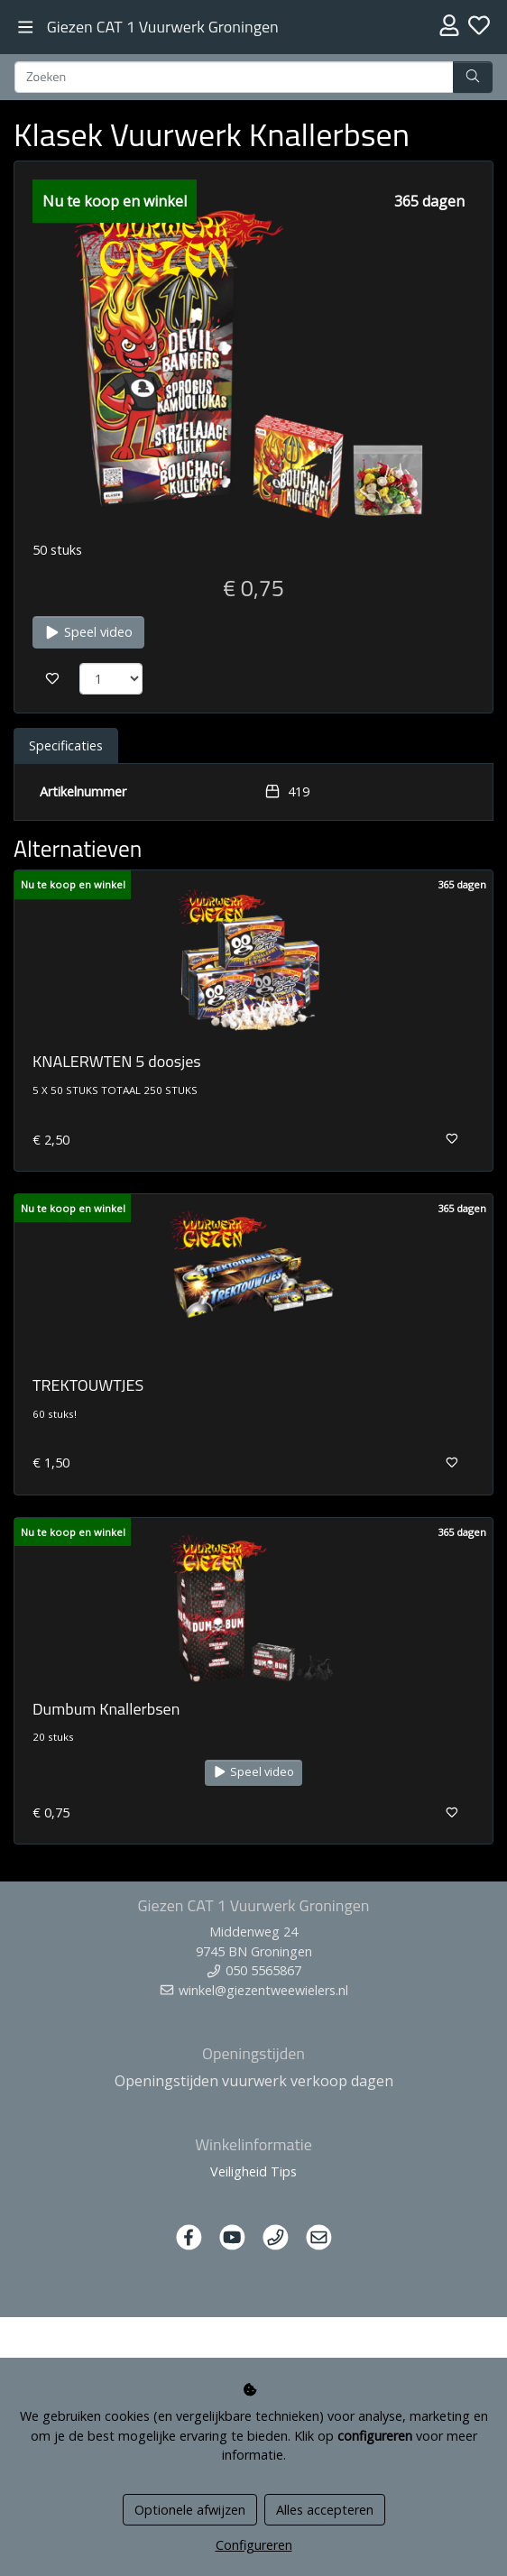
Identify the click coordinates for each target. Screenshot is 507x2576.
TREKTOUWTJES (87, 1385)
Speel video (88, 631)
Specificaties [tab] (66, 745)
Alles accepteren (324, 2509)
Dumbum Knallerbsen (106, 1709)
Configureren (254, 2544)
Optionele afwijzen (189, 2509)
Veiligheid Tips (253, 2171)
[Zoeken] (234, 77)
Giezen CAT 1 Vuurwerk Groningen (163, 26)
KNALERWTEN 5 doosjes (116, 1061)
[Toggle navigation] (25, 27)
